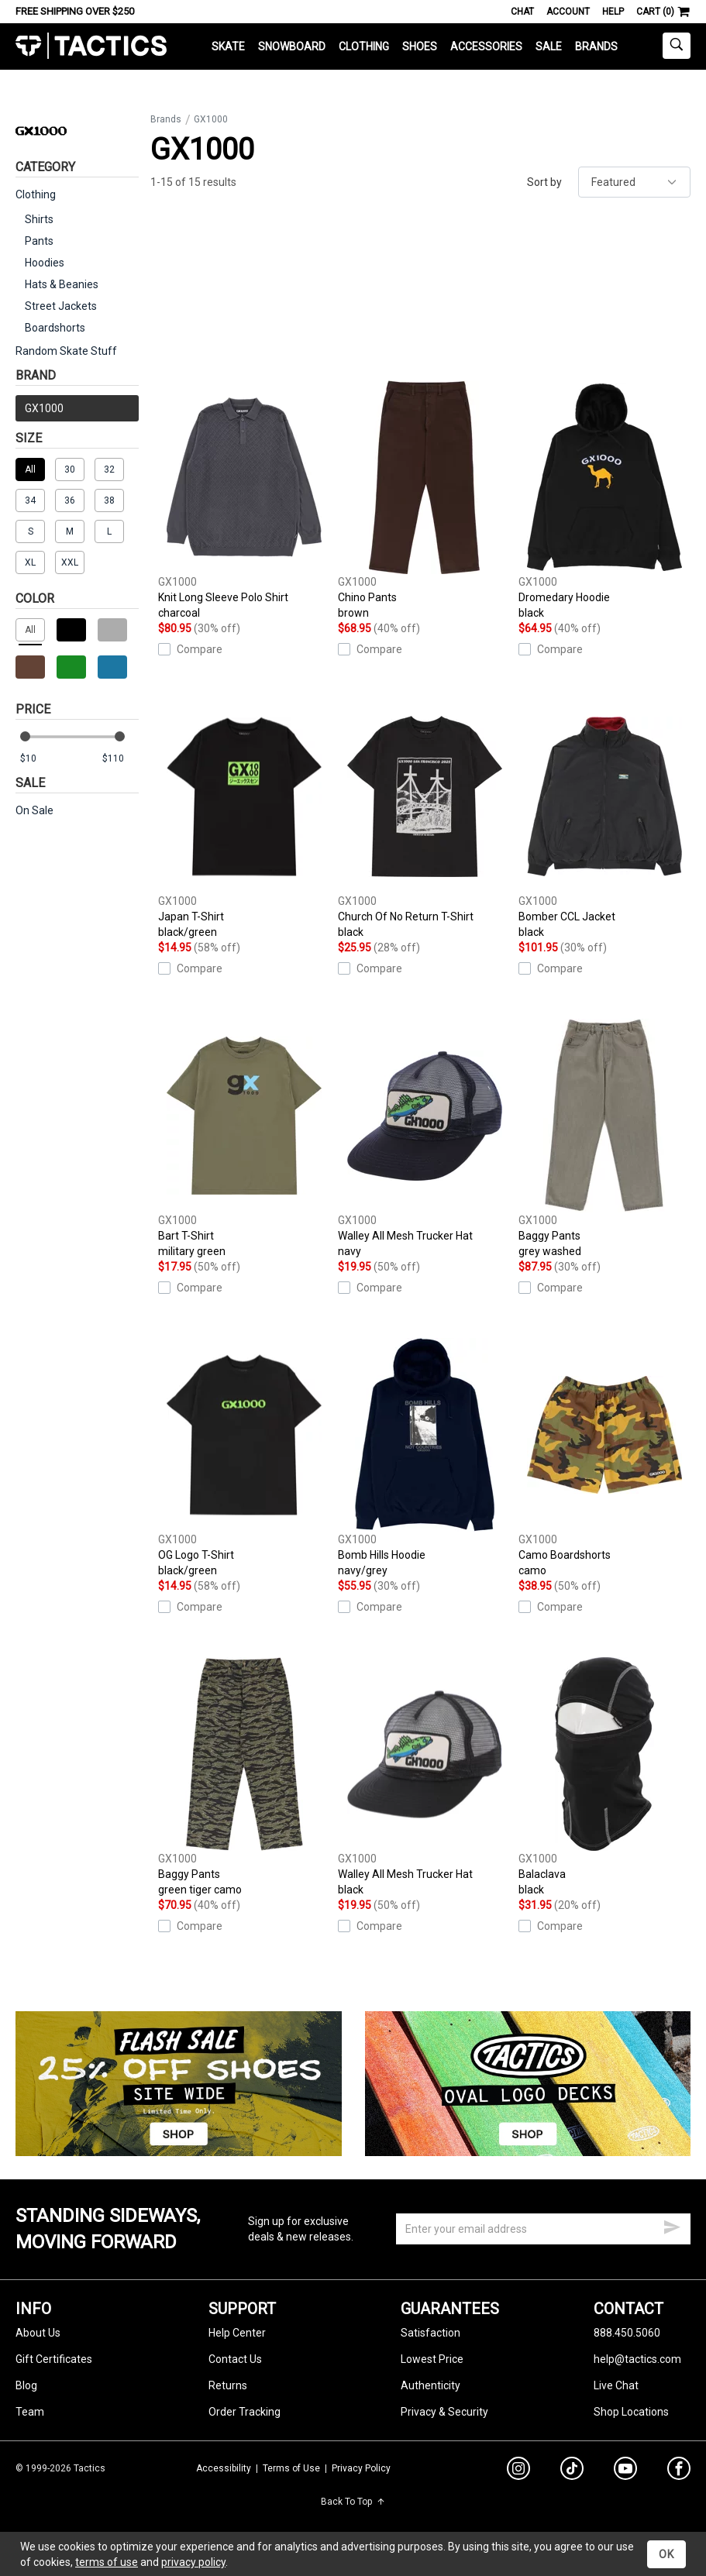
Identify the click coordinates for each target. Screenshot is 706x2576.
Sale (549, 46)
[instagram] (518, 2470)
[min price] (38, 758)
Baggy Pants (604, 1139)
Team (29, 2412)
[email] (543, 2228)
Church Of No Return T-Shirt (424, 820)
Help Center (237, 2333)
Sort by (544, 182)
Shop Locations (631, 2412)
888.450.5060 (627, 2333)
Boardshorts (55, 328)
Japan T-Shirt (244, 820)
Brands (596, 46)
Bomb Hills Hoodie (424, 1458)
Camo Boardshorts (604, 1458)
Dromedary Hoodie (604, 500)
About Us (37, 2333)
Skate (228, 46)
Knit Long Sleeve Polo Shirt (244, 500)
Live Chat (616, 2385)
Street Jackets (61, 306)
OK (666, 2554)
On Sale (34, 810)
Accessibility (223, 2468)
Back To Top (353, 2501)
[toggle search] (677, 46)
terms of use (106, 2562)
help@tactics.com (637, 2359)
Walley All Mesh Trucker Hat (424, 1139)
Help (613, 11)
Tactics (91, 46)
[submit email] (672, 2225)
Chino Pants (424, 500)
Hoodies (44, 262)
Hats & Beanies (61, 284)
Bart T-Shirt (244, 1139)
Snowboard (291, 46)
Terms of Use (291, 2468)
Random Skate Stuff (66, 351)
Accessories (486, 46)
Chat (522, 11)
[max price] (120, 758)
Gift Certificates (53, 2359)
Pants (39, 241)
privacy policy (193, 2562)
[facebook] (679, 2471)
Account (568, 11)
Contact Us (235, 2359)
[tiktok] (572, 2470)
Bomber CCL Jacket (604, 820)
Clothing (364, 46)
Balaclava (604, 1777)
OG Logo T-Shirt (244, 1458)
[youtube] (625, 2471)
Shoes (419, 46)
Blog (26, 2385)
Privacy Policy (361, 2468)
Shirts (39, 219)
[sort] (634, 182)
